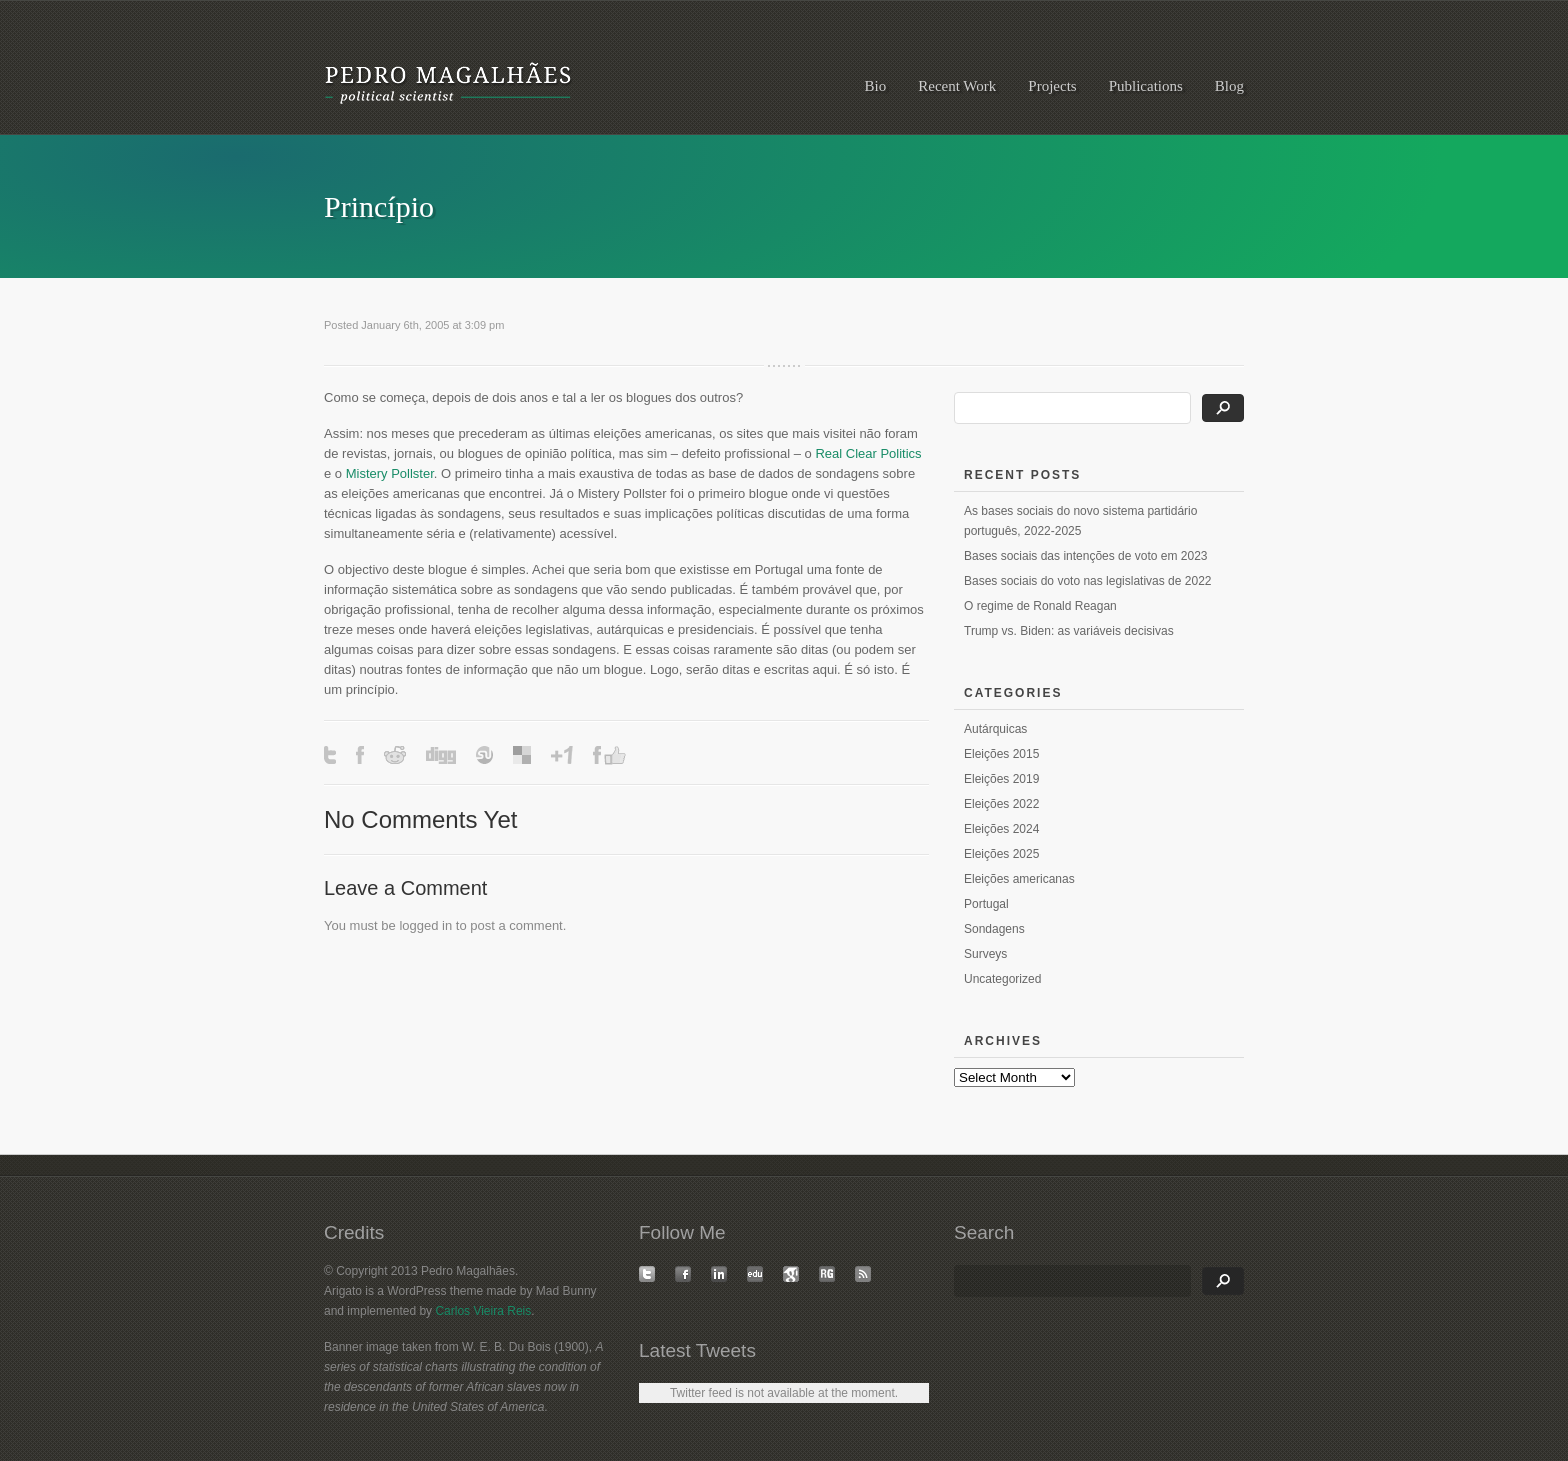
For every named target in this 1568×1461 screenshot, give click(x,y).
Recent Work (957, 86)
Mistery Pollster (390, 473)
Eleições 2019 (1001, 779)
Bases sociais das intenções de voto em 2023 (1085, 556)
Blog (1229, 86)
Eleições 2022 (1001, 804)
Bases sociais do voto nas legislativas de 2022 (1087, 581)
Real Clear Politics (868, 453)
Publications (1146, 86)
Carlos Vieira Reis (483, 1311)
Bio (876, 86)
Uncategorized (1002, 979)
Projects (1052, 86)
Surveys (985, 954)
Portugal (986, 904)
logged (418, 925)
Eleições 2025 (1001, 854)
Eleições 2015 (1001, 754)
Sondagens (994, 929)
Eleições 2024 (1001, 829)
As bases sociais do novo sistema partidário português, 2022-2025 (1080, 521)
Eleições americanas (1019, 879)
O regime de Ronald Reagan (1040, 606)
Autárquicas (995, 729)
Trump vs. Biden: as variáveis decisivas (1069, 631)
